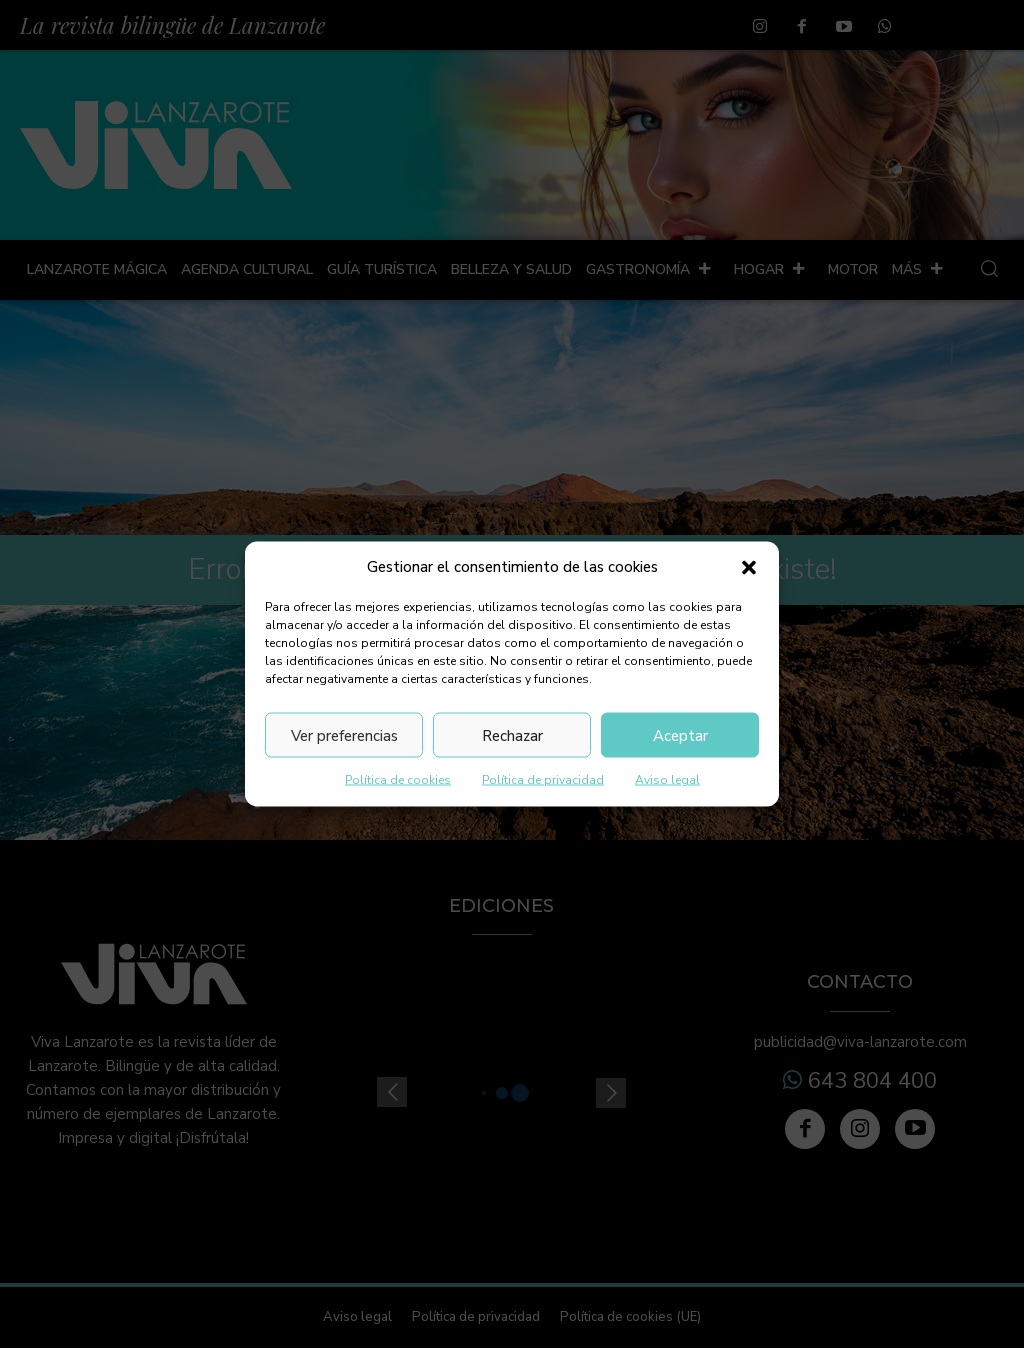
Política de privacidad (543, 780)
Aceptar (680, 735)
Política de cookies (398, 780)
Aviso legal (667, 780)
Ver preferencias (344, 735)
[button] (749, 567)
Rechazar (512, 735)
